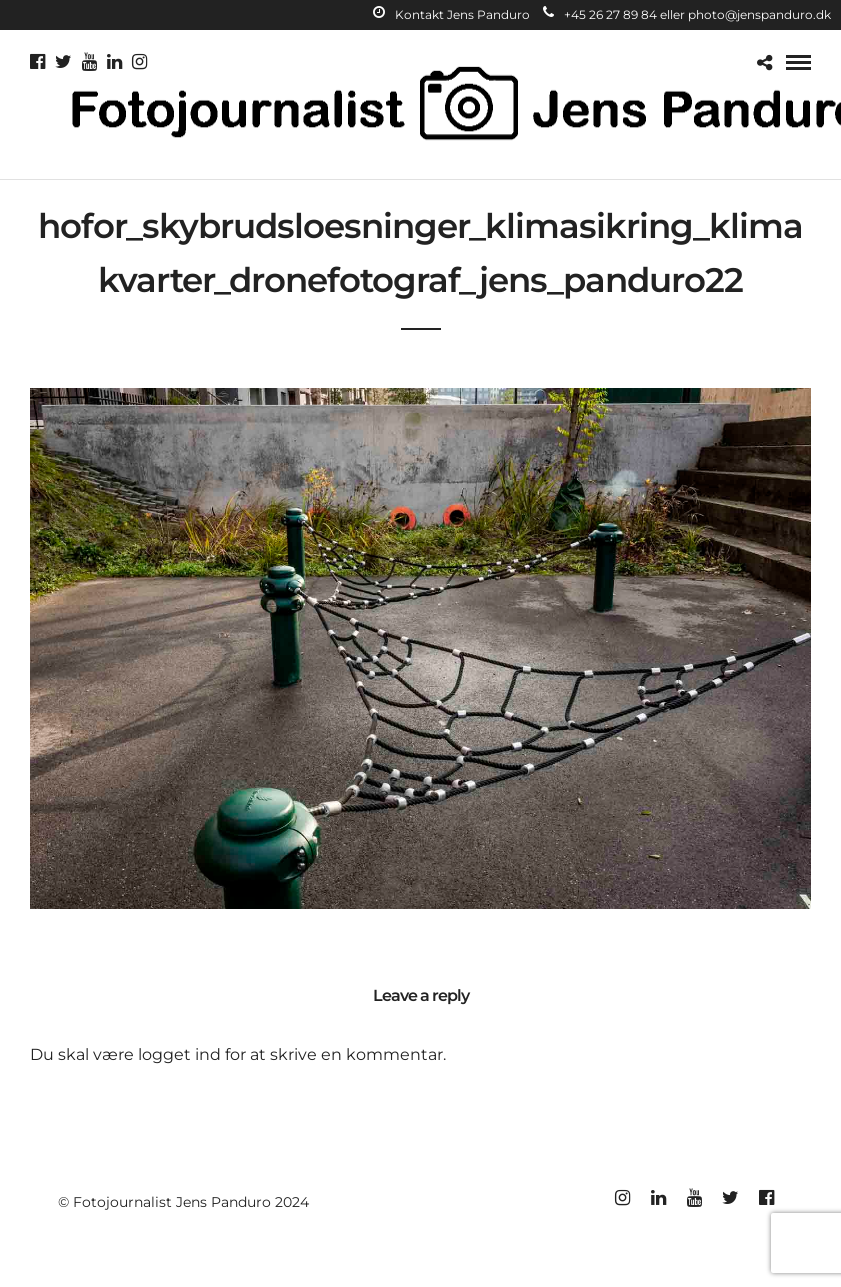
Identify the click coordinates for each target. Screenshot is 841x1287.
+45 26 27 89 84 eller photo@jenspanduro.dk (687, 14)
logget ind (179, 1054)
